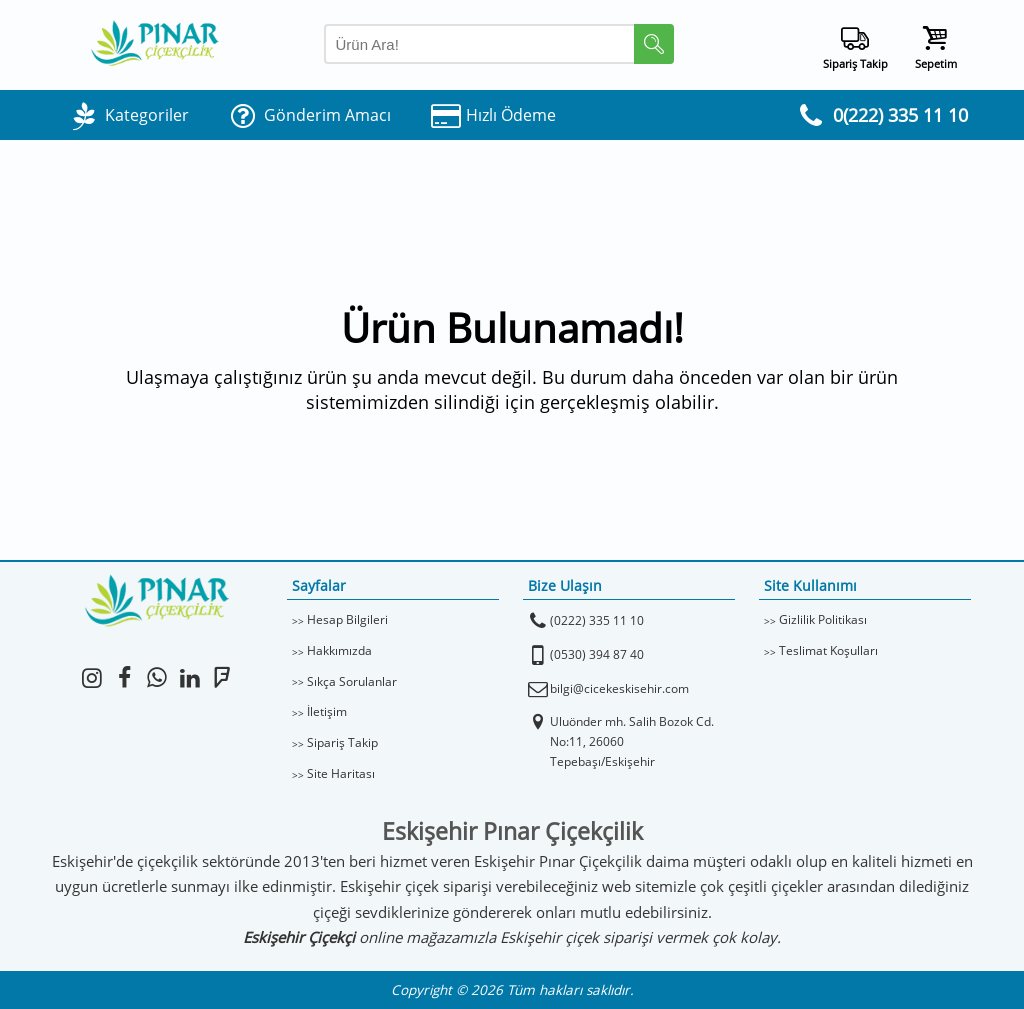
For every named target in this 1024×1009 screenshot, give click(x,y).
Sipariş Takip (342, 742)
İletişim (327, 711)
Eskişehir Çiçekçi (299, 937)
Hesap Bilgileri (347, 619)
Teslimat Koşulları (828, 650)
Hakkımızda (339, 650)
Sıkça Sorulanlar (352, 681)
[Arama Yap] (499, 44)
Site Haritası (341, 773)
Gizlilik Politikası (823, 619)
